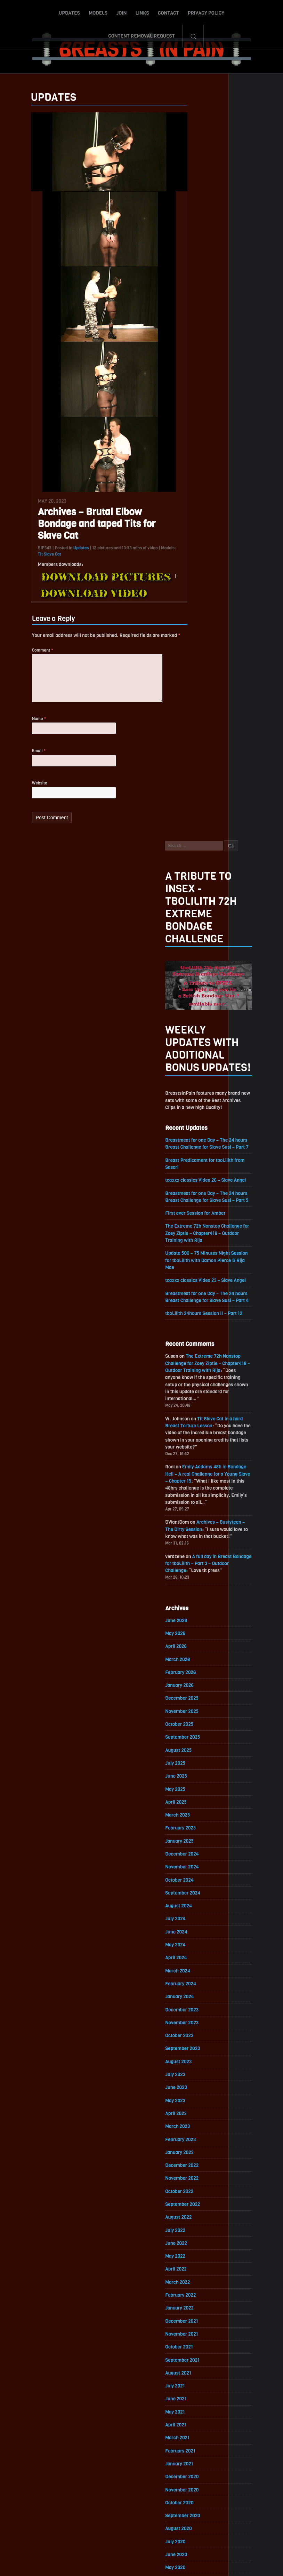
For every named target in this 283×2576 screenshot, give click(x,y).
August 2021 (196, 1657)
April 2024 (194, 1234)
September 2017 (200, 2278)
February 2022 (199, 1578)
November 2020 (200, 1776)
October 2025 (197, 996)
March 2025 (196, 1089)
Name (21, 728)
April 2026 (194, 917)
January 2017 (197, 2384)
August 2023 (196, 1340)
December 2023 (200, 1287)
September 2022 (201, 1485)
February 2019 (198, 2054)
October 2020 (197, 1789)
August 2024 (196, 1181)
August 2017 (196, 2292)
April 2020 (194, 1869)
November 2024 (200, 1142)
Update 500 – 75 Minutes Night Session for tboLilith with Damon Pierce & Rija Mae (225, 522)
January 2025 (197, 1115)
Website (22, 793)
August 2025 (196, 1023)
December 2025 (200, 970)
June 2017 (194, 2318)
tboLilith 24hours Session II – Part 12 (223, 576)
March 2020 (196, 1882)
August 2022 (196, 1499)
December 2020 (200, 1763)
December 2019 (200, 1922)
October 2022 (197, 1472)
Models (60, 11)
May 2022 (193, 1538)
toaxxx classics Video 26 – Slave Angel (224, 440)
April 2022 (194, 1551)
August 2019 (196, 1974)
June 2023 (194, 1366)
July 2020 (193, 1829)
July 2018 (193, 2146)
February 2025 (199, 1102)
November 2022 (200, 1459)
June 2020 (194, 1842)
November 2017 (200, 2252)
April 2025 (194, 1075)
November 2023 (200, 1300)
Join (84, 11)
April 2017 (194, 2345)
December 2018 (200, 2080)
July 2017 (193, 2305)
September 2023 (201, 1327)
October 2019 (197, 1948)
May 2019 (193, 2014)
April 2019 (193, 2027)
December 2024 (200, 1128)
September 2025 (201, 1009)
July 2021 (193, 1670)
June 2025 (194, 1049)
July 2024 (193, 1194)
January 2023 (197, 1432)
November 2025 (200, 983)
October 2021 (197, 1631)
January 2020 (197, 1908)
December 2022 (200, 1446)
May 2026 (193, 904)
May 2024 (193, 1221)
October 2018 (197, 2107)
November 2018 (200, 2093)
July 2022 (193, 1512)
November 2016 (200, 2411)
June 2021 (194, 1684)
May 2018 (193, 2173)
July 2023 (193, 1353)
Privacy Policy (168, 11)
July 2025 (193, 1036)
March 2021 (195, 1723)
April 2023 (194, 1393)
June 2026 (194, 890)
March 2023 (196, 1406)
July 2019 (193, 1988)
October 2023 (197, 1313)
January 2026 (197, 957)
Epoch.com (195, 2495)
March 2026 (196, 930)
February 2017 (198, 2371)
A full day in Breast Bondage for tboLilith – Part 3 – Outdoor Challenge (226, 833)
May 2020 (193, 1855)
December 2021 (200, 1604)
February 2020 (199, 1895)
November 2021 (200, 1617)
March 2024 (196, 1247)
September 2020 (201, 1803)
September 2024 (201, 1168)
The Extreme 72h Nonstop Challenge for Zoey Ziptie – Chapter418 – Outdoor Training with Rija (225, 494)
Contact (131, 11)
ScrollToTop (142, 2530)
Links (104, 11)
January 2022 (197, 1591)
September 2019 (200, 1961)
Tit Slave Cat (31, 560)
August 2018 (196, 2133)
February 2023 (199, 1419)
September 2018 (200, 2120)
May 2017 (193, 2331)
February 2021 (198, 1736)
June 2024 (194, 1208)
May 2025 (193, 1062)
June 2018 (194, 2159)
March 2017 (195, 2358)
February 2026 (199, 943)
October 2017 (197, 2265)
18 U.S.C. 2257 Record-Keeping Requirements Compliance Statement (168, 2564)
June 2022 (194, 1525)
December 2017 (200, 2239)
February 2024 (199, 1261)
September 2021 (200, 1644)
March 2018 (195, 2199)
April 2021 (193, 1710)
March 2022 (196, 1565)
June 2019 (194, 2001)
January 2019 (197, 2067)
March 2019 (195, 2040)
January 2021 (197, 1750)
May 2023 (193, 1380)
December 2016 (200, 2397)
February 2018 (198, 2212)
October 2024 (197, 1155)
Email (21, 761)
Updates (31, 11)
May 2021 (193, 1697)
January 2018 (197, 2226)
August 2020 (196, 1816)
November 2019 (200, 1935)
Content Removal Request (228, 11)
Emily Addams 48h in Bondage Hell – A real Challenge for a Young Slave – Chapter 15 (225, 741)
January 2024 (197, 1274)
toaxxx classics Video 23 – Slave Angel (224, 542)
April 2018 (194, 2186)
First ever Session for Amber (214, 473)
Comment (24, 656)
